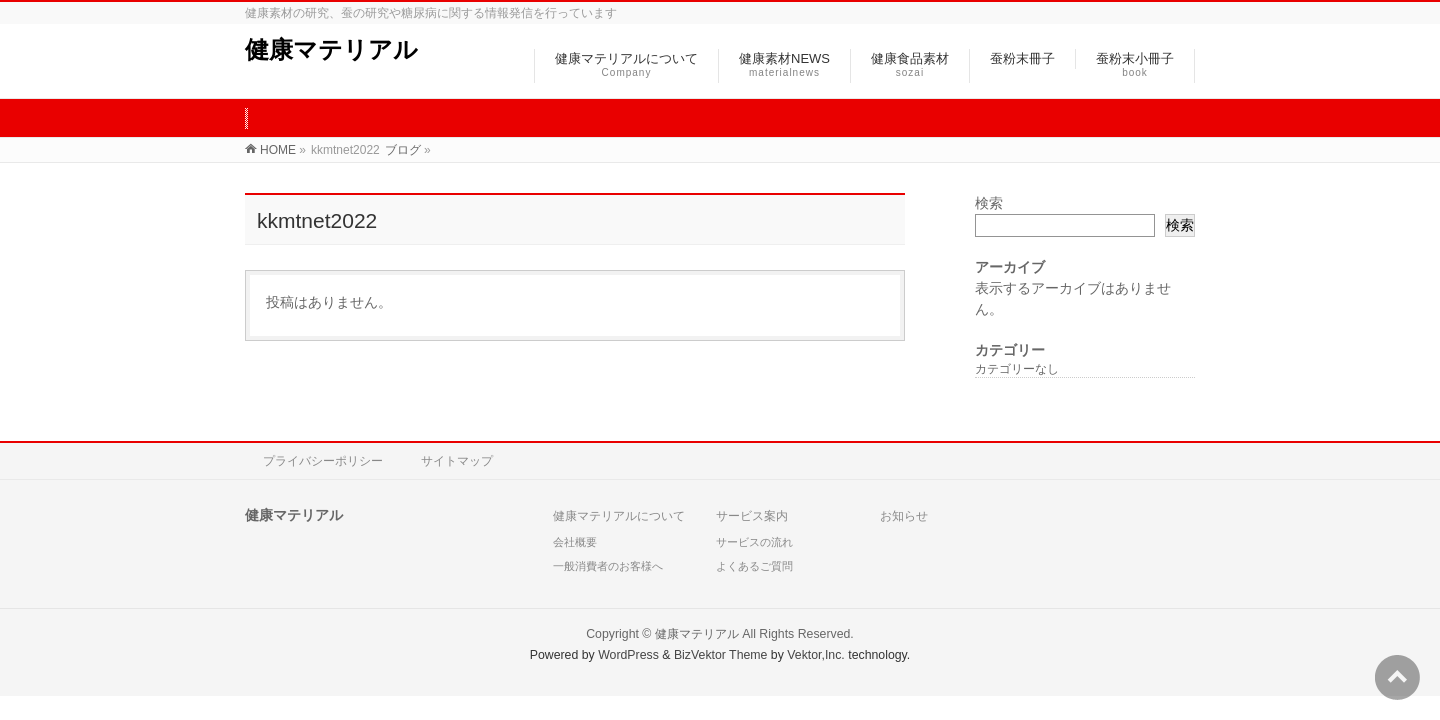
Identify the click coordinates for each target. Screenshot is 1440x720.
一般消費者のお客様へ (608, 566)
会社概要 (575, 542)
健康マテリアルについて (619, 516)
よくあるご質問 (754, 566)
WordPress (628, 655)
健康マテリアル (331, 49)
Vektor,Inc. (816, 655)
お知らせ (904, 516)
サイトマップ (457, 461)
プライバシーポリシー (323, 461)
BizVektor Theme (721, 655)
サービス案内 (752, 516)
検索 (989, 203)
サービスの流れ (754, 542)
